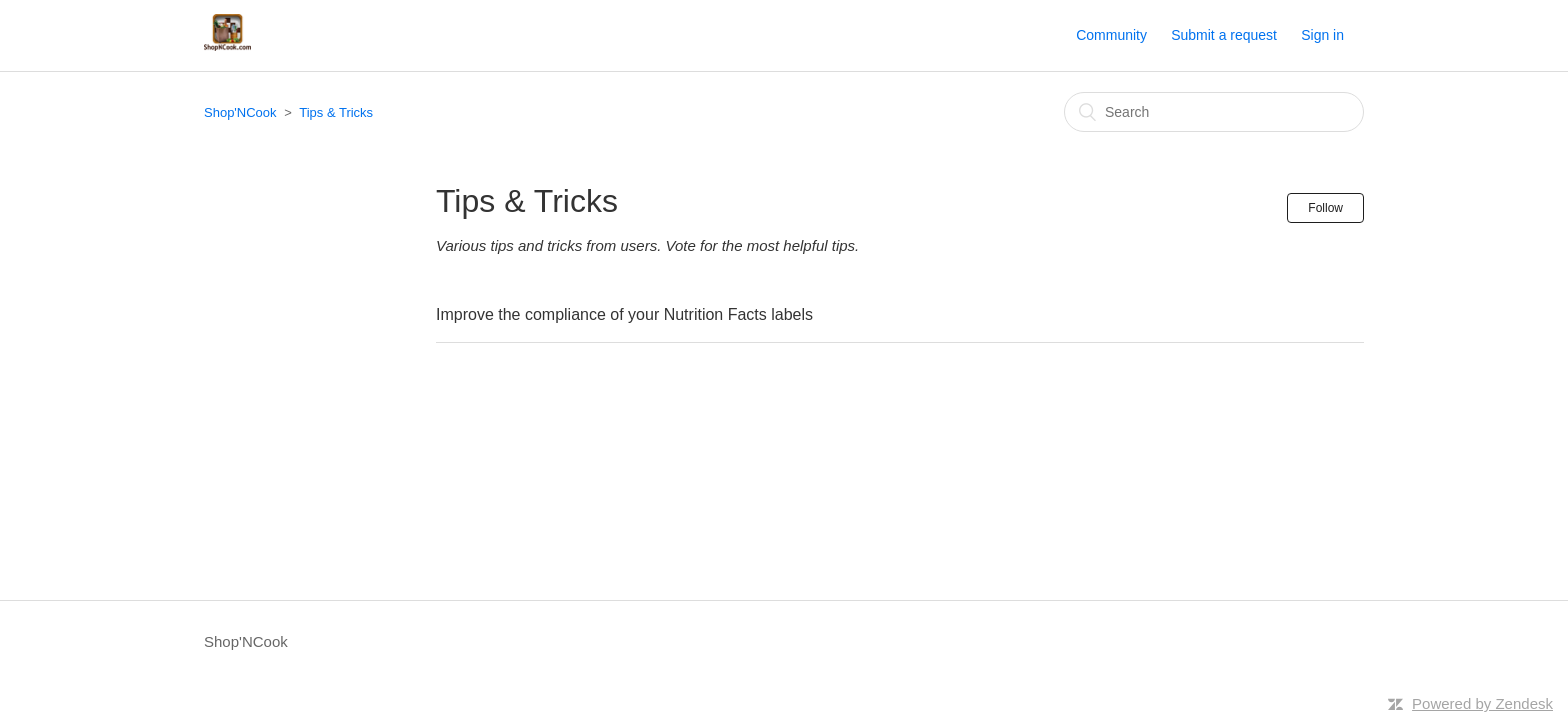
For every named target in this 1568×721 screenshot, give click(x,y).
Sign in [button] (1322, 35)
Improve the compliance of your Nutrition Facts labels (624, 314)
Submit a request (1224, 35)
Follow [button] (1325, 208)
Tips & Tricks (336, 112)
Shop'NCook (240, 112)
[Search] (1214, 112)
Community (1111, 35)
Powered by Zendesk (1482, 703)
